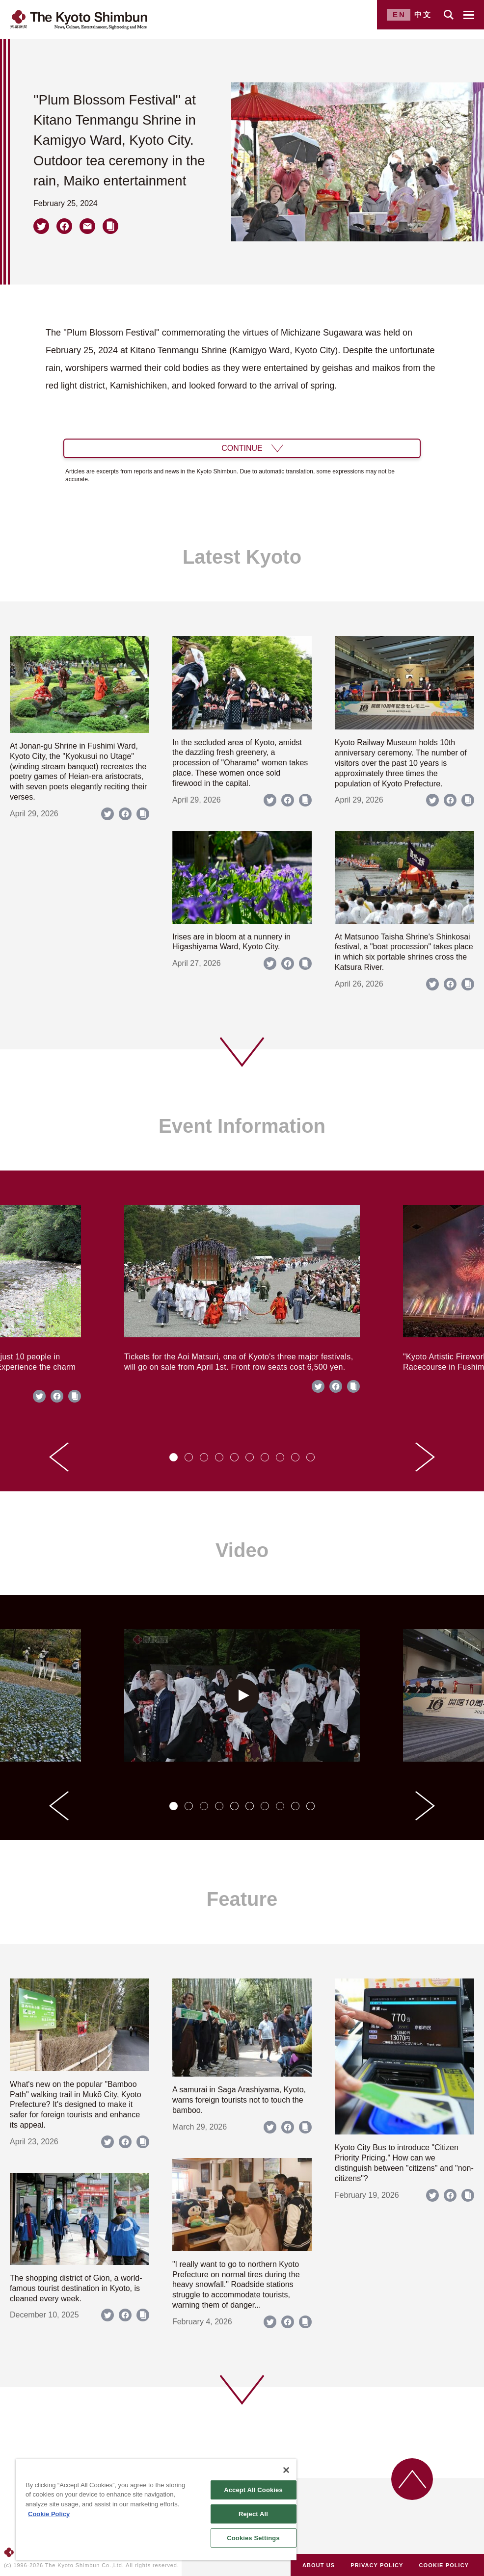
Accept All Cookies (253, 2490)
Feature (242, 1899)
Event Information (242, 1126)
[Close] (286, 2470)
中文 (423, 14)
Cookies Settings (253, 2538)
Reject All (253, 2514)
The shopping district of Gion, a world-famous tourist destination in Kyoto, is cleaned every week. (76, 2288)
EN (399, 14)
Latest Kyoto (242, 557)
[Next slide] (425, 1457)
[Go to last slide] (59, 1457)
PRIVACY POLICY (376, 2565)
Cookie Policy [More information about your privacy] (49, 2514)
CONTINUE (242, 448)
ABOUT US (318, 2565)
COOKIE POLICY (444, 2565)
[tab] (173, 1457)
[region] (156, 2509)
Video (242, 1550)
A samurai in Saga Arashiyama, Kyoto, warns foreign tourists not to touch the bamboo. (239, 2099)
